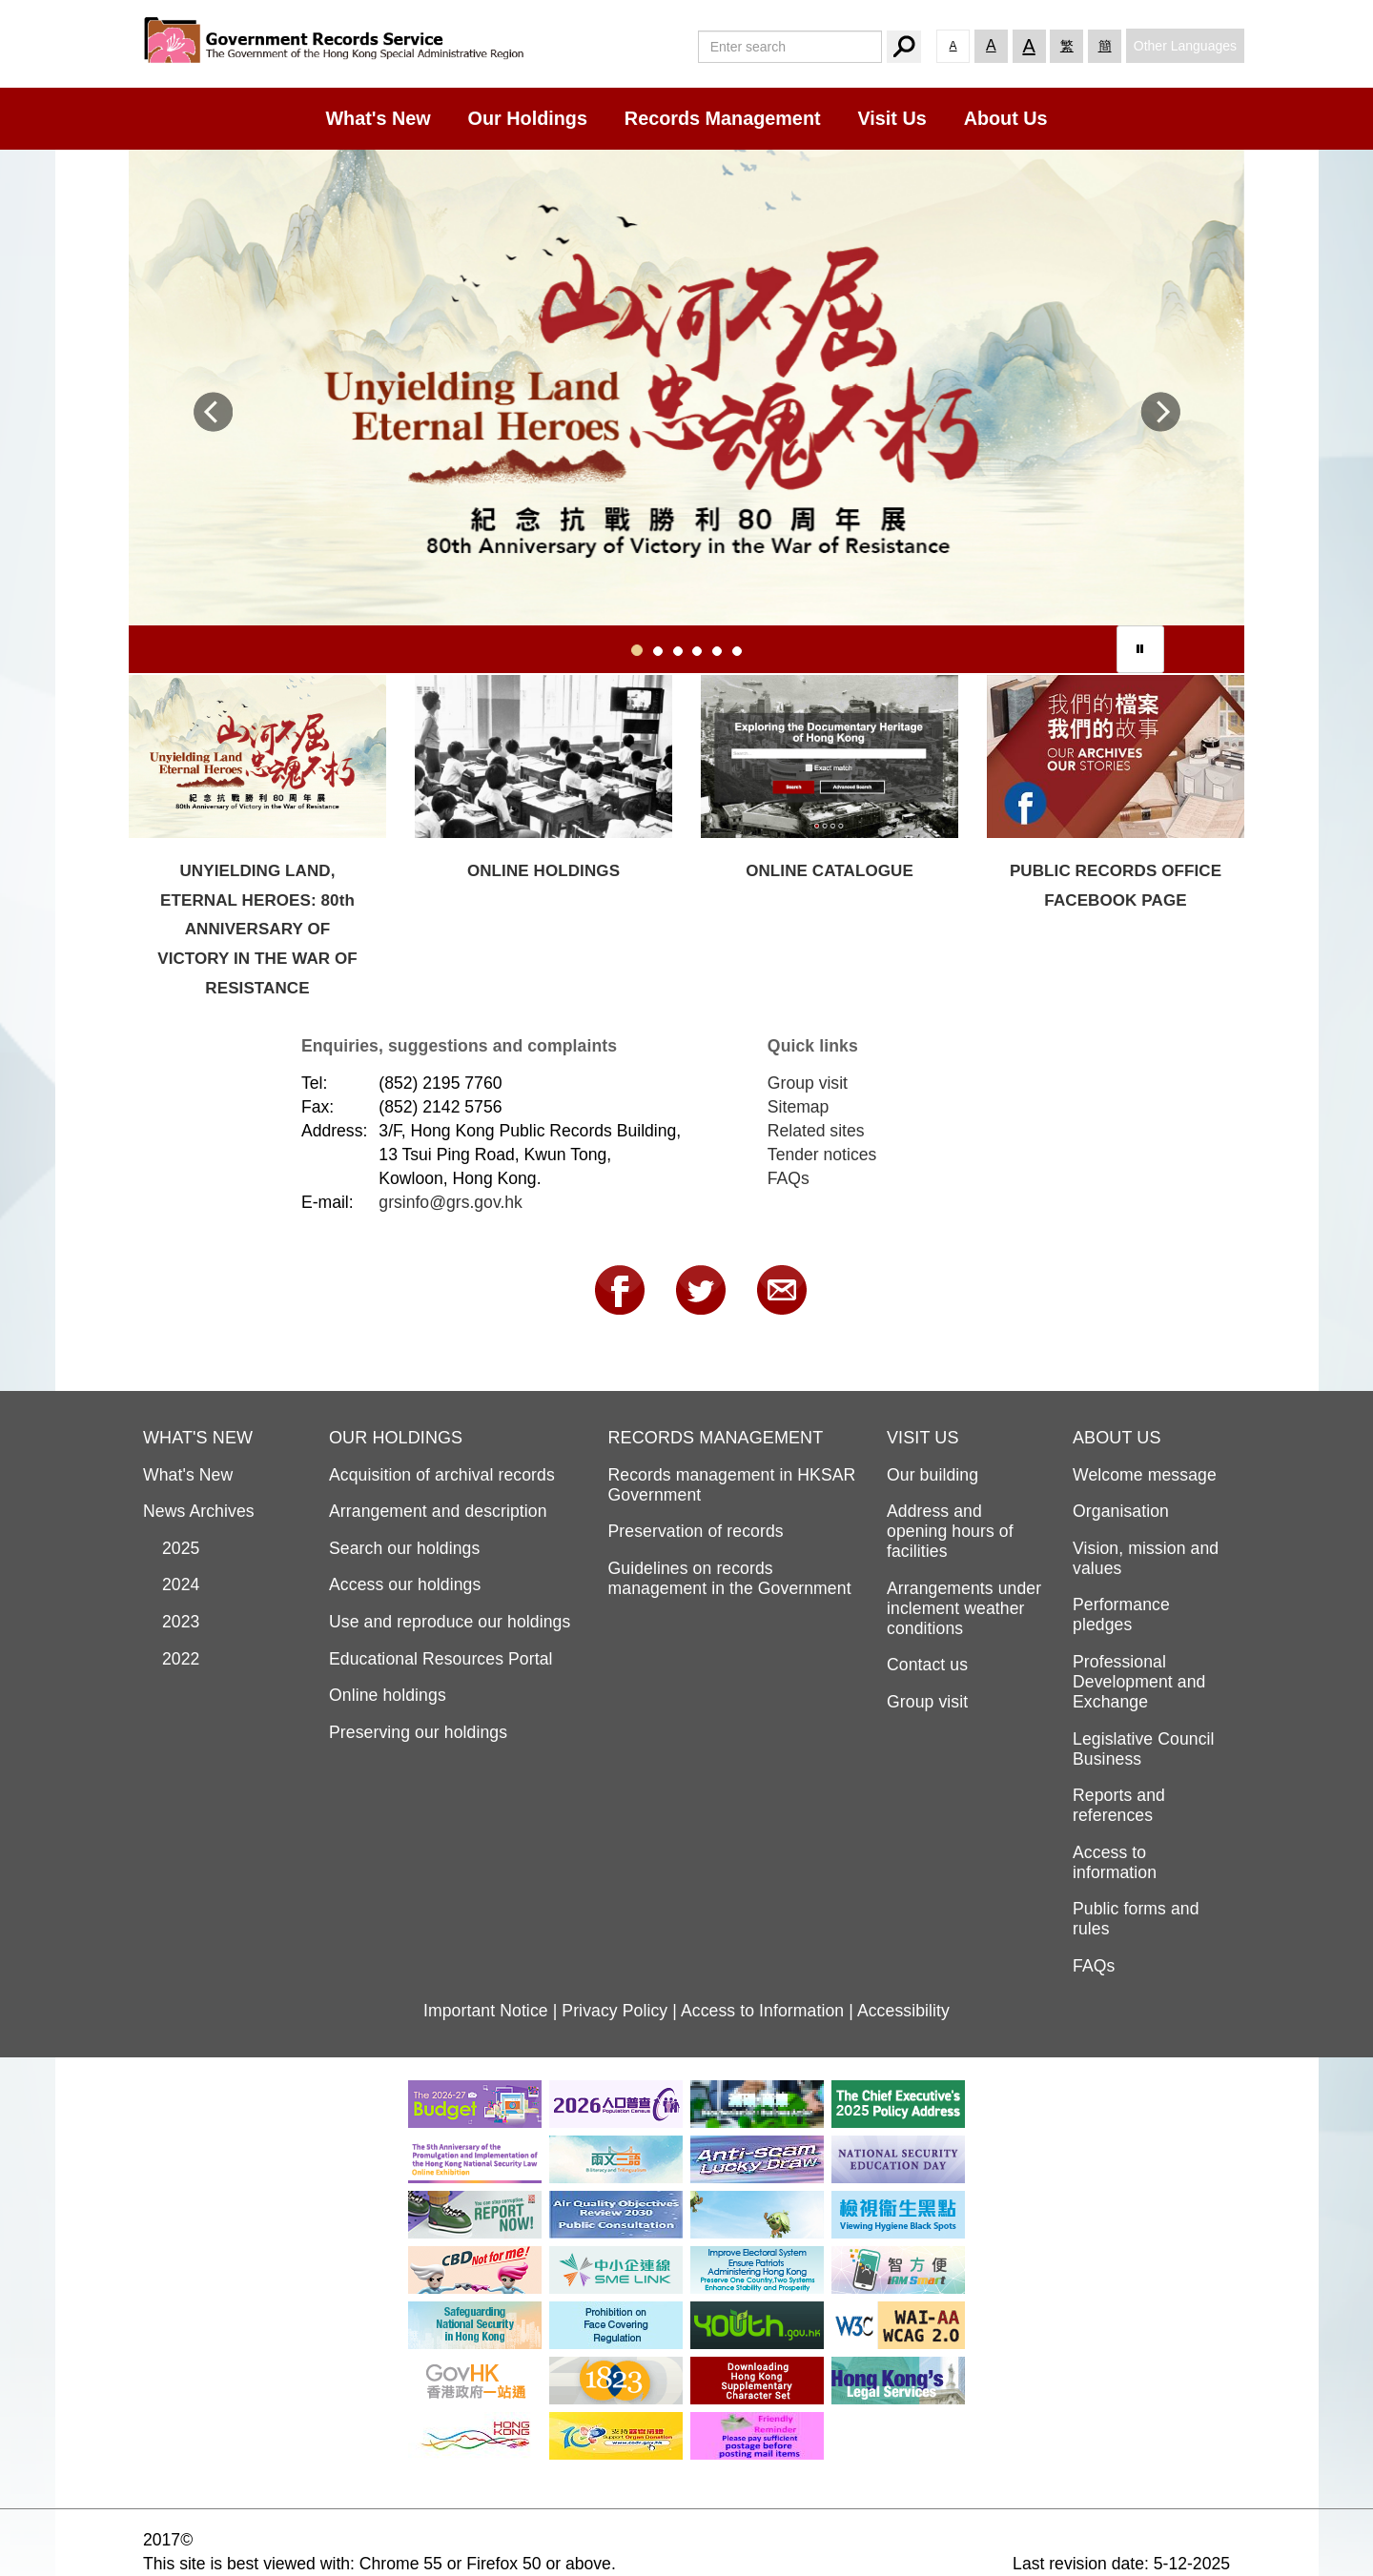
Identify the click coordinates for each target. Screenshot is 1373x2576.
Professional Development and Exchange (1139, 1681)
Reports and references (1119, 1805)
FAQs (788, 1178)
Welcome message (1145, 1474)
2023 (171, 1621)
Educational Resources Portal (441, 1658)
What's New (377, 118)
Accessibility (903, 2010)
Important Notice (485, 2010)
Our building (932, 1474)
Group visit (808, 1083)
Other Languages (1185, 45)
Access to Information (762, 2010)
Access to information (1115, 1862)
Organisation (1121, 1511)
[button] (213, 420)
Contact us (927, 1664)
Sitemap (799, 1106)
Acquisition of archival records (442, 1474)
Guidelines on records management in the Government (729, 1578)
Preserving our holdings (418, 1732)
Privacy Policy (614, 2010)
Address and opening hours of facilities (950, 1531)
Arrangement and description (438, 1511)
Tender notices (822, 1154)
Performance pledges (1121, 1614)
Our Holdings (527, 118)
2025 (171, 1548)
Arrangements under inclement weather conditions (964, 1608)
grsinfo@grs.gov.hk (451, 1202)
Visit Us (891, 118)
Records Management (723, 118)
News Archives (199, 1511)
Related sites (816, 1130)
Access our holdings (405, 1584)
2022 (171, 1658)
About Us (1006, 118)
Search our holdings (404, 1548)
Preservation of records (696, 1531)
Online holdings (387, 1695)
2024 (171, 1584)
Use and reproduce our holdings (449, 1621)
